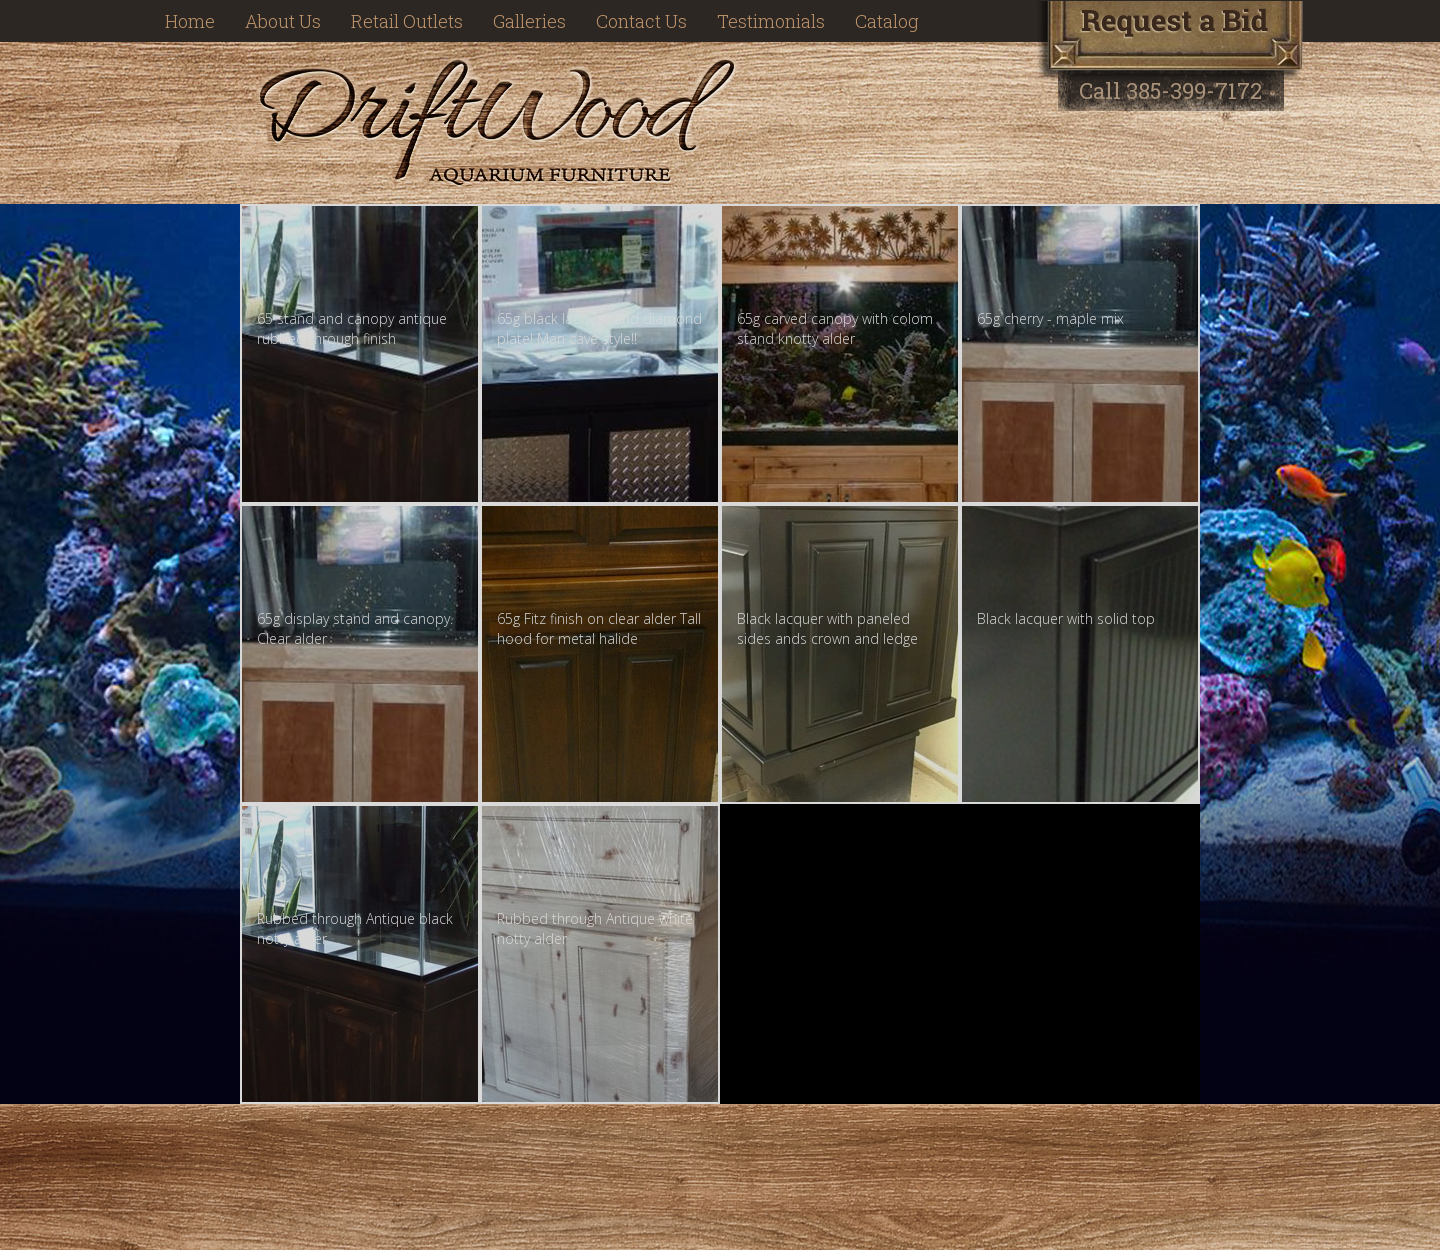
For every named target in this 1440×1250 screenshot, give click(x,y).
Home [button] (190, 21)
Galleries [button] (529, 21)
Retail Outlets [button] (407, 21)
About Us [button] (283, 21)
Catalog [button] (887, 21)
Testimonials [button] (771, 21)
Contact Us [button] (641, 21)
